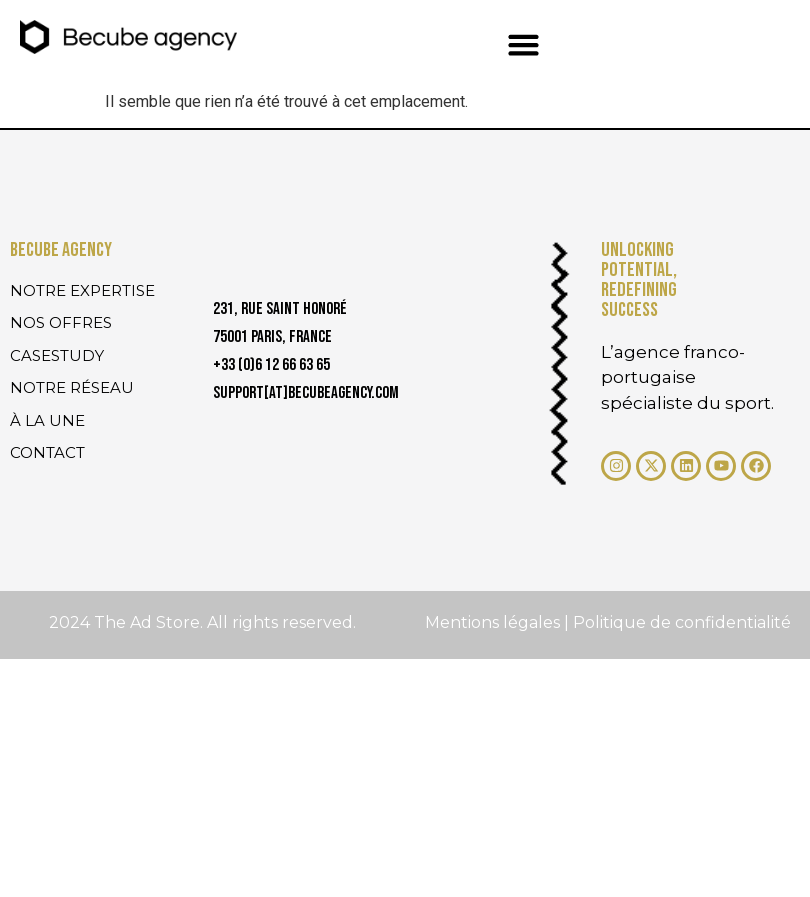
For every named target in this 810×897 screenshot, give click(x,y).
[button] (524, 45)
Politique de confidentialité (682, 622)
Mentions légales (494, 622)
